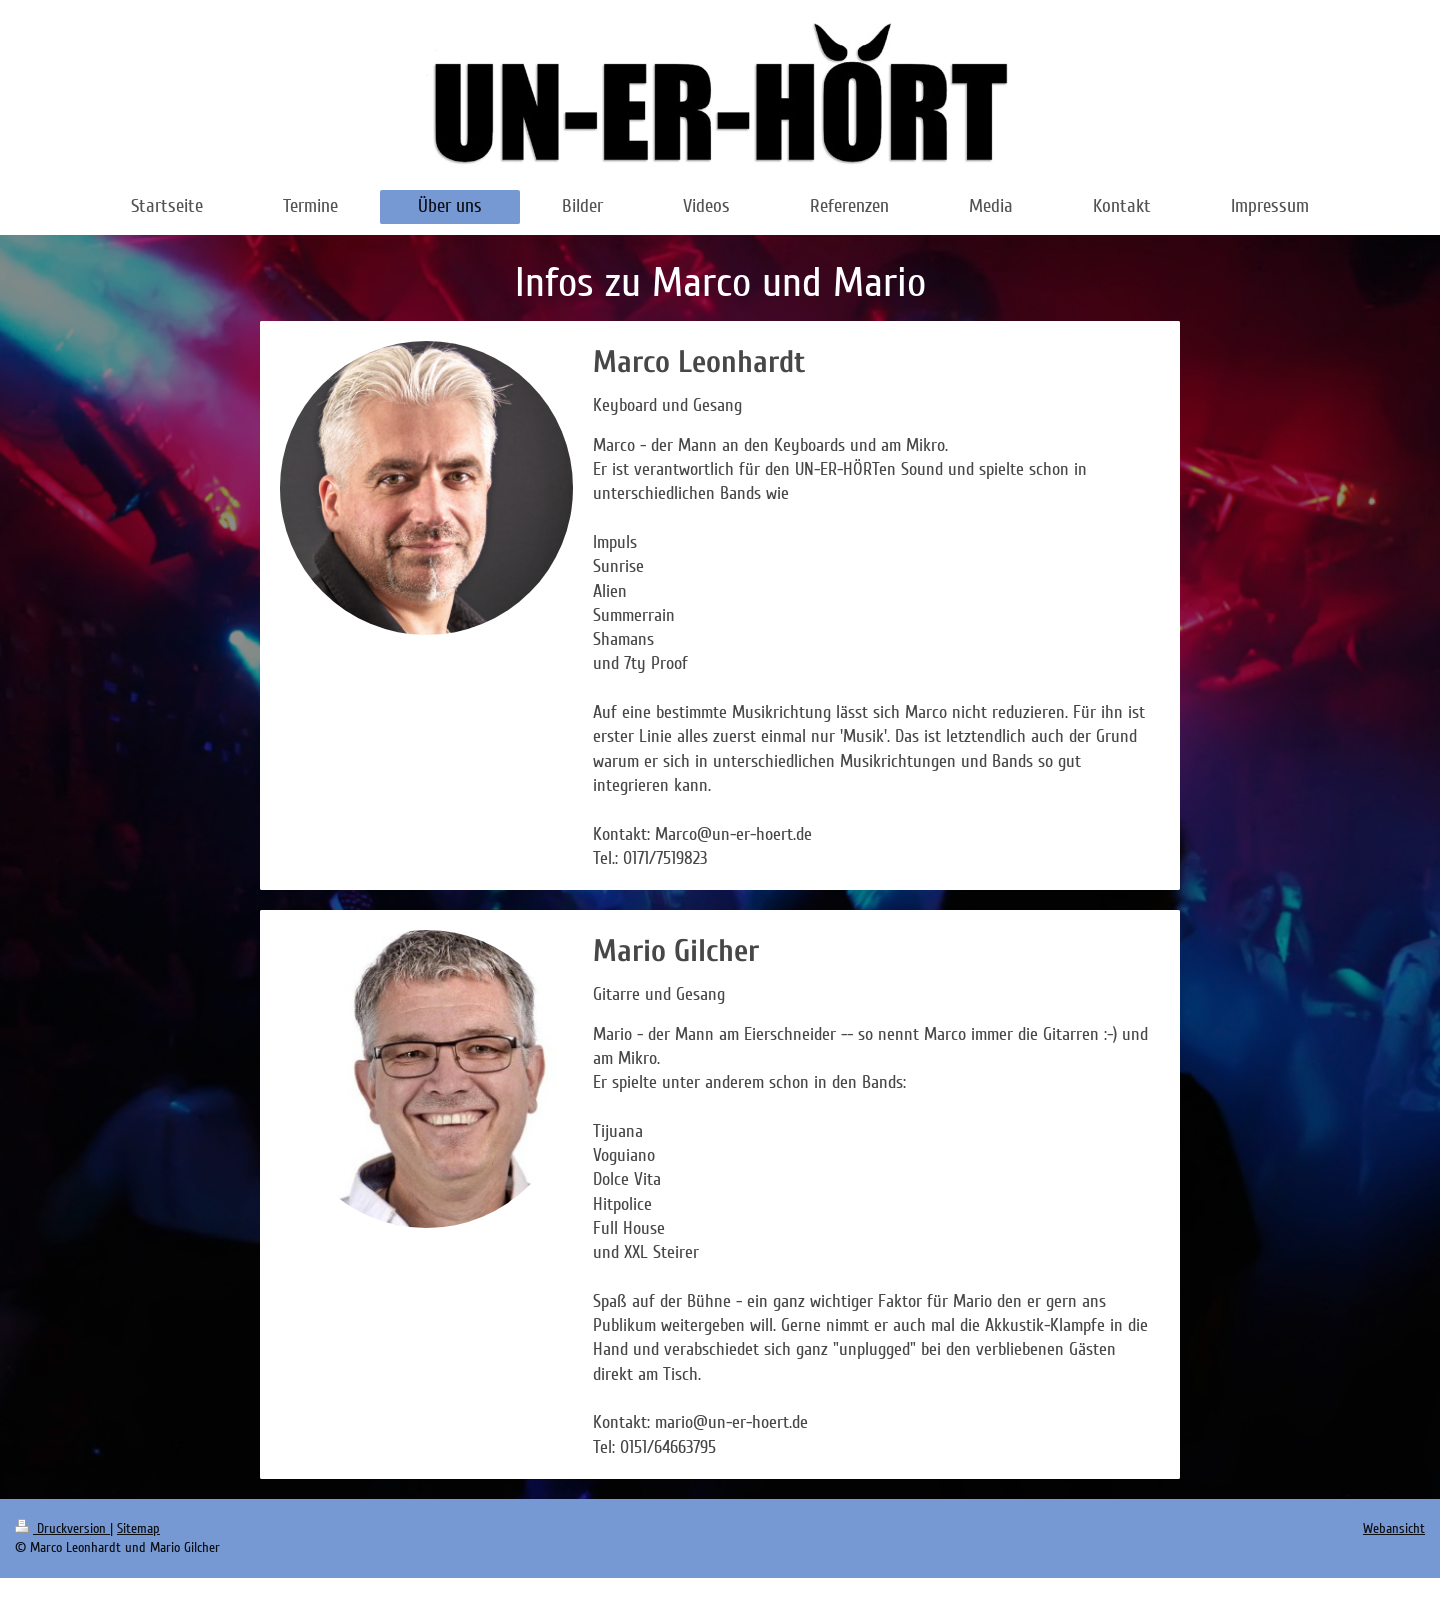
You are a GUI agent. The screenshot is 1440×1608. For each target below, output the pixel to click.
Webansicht (1394, 1528)
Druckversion (62, 1528)
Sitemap (138, 1528)
